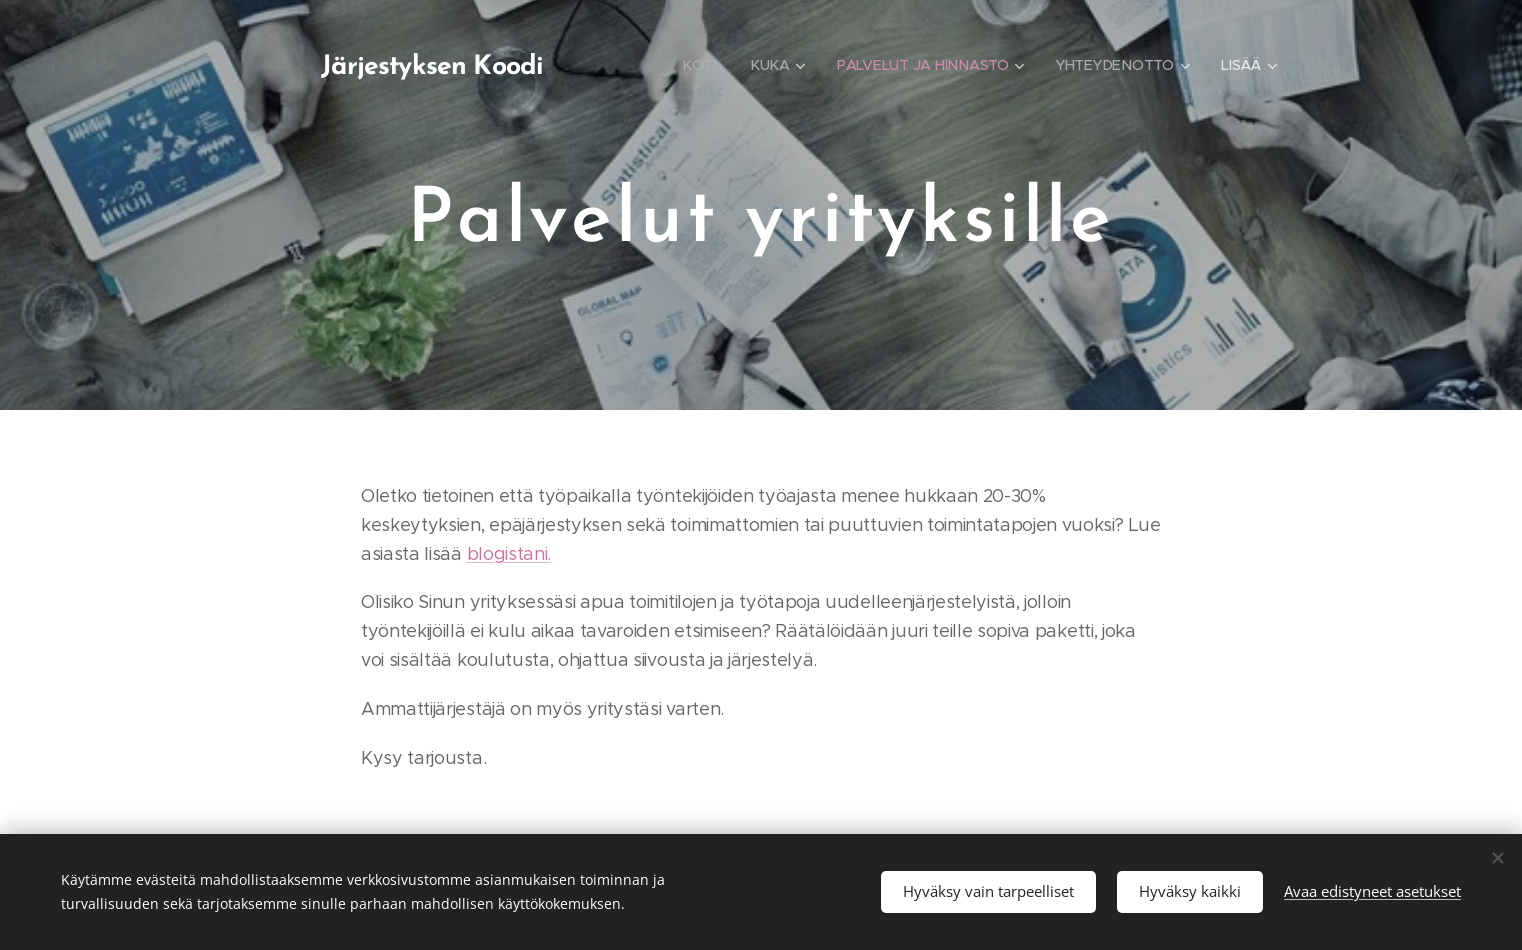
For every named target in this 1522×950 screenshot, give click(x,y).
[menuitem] (700, 65)
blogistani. (509, 554)
